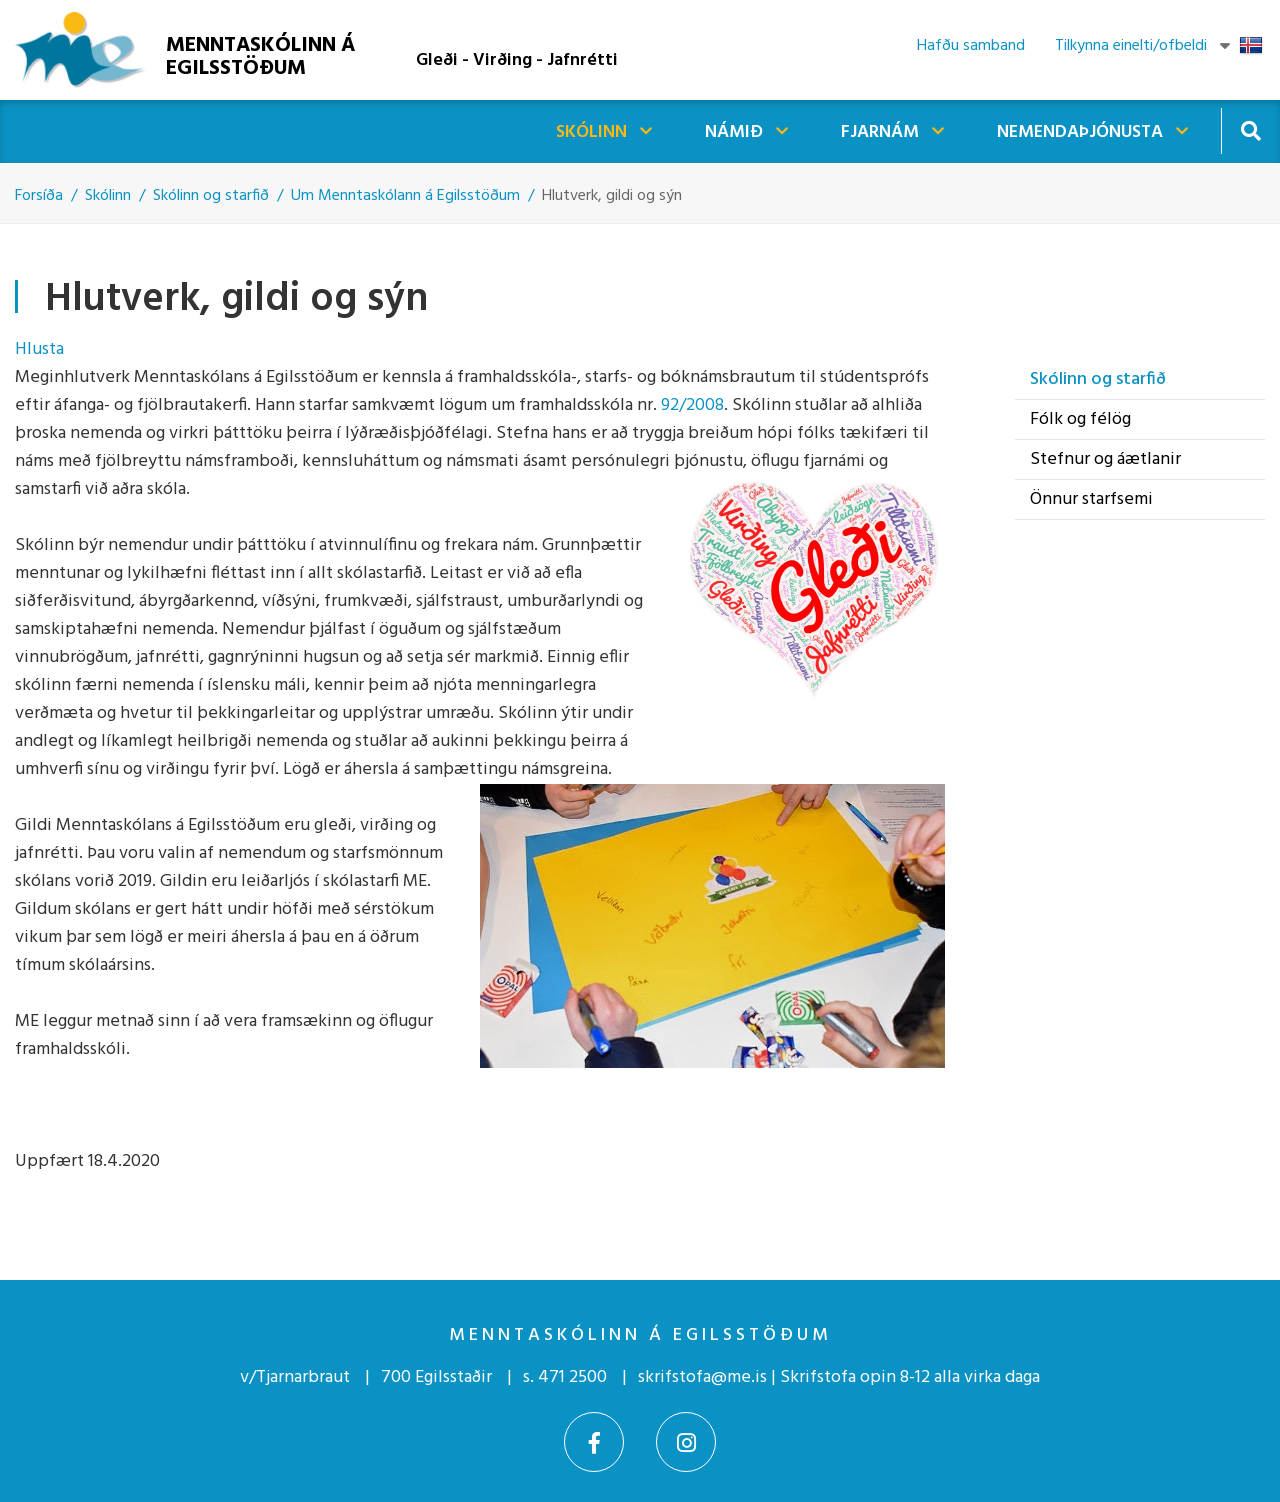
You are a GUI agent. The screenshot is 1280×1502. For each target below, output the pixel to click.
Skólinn (108, 196)
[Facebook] (594, 1442)
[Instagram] (686, 1442)
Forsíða (39, 196)
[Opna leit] (1250, 130)
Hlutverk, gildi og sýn (612, 196)
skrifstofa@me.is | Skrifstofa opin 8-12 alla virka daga (839, 1377)
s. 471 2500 (565, 1377)
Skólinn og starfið (211, 196)
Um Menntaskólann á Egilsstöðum (405, 196)
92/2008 (692, 405)
